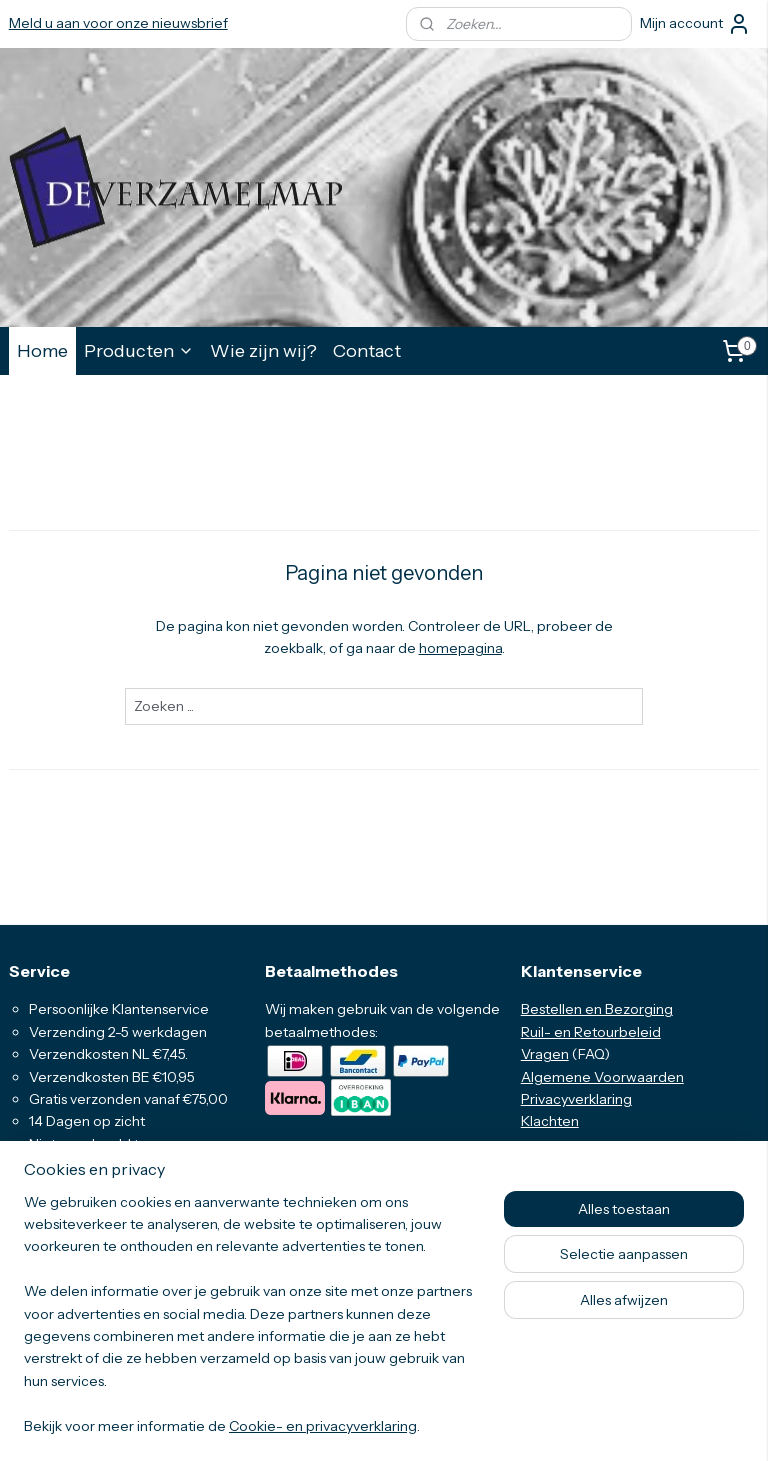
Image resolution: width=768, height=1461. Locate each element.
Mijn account (695, 24)
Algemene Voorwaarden (602, 1077)
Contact (367, 350)
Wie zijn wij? (263, 350)
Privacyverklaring (576, 1099)
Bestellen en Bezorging (597, 1009)
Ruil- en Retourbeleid (591, 1032)
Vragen (545, 1054)
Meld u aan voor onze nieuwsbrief (118, 23)
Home (42, 350)
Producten (139, 350)
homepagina (460, 649)
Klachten (550, 1121)
